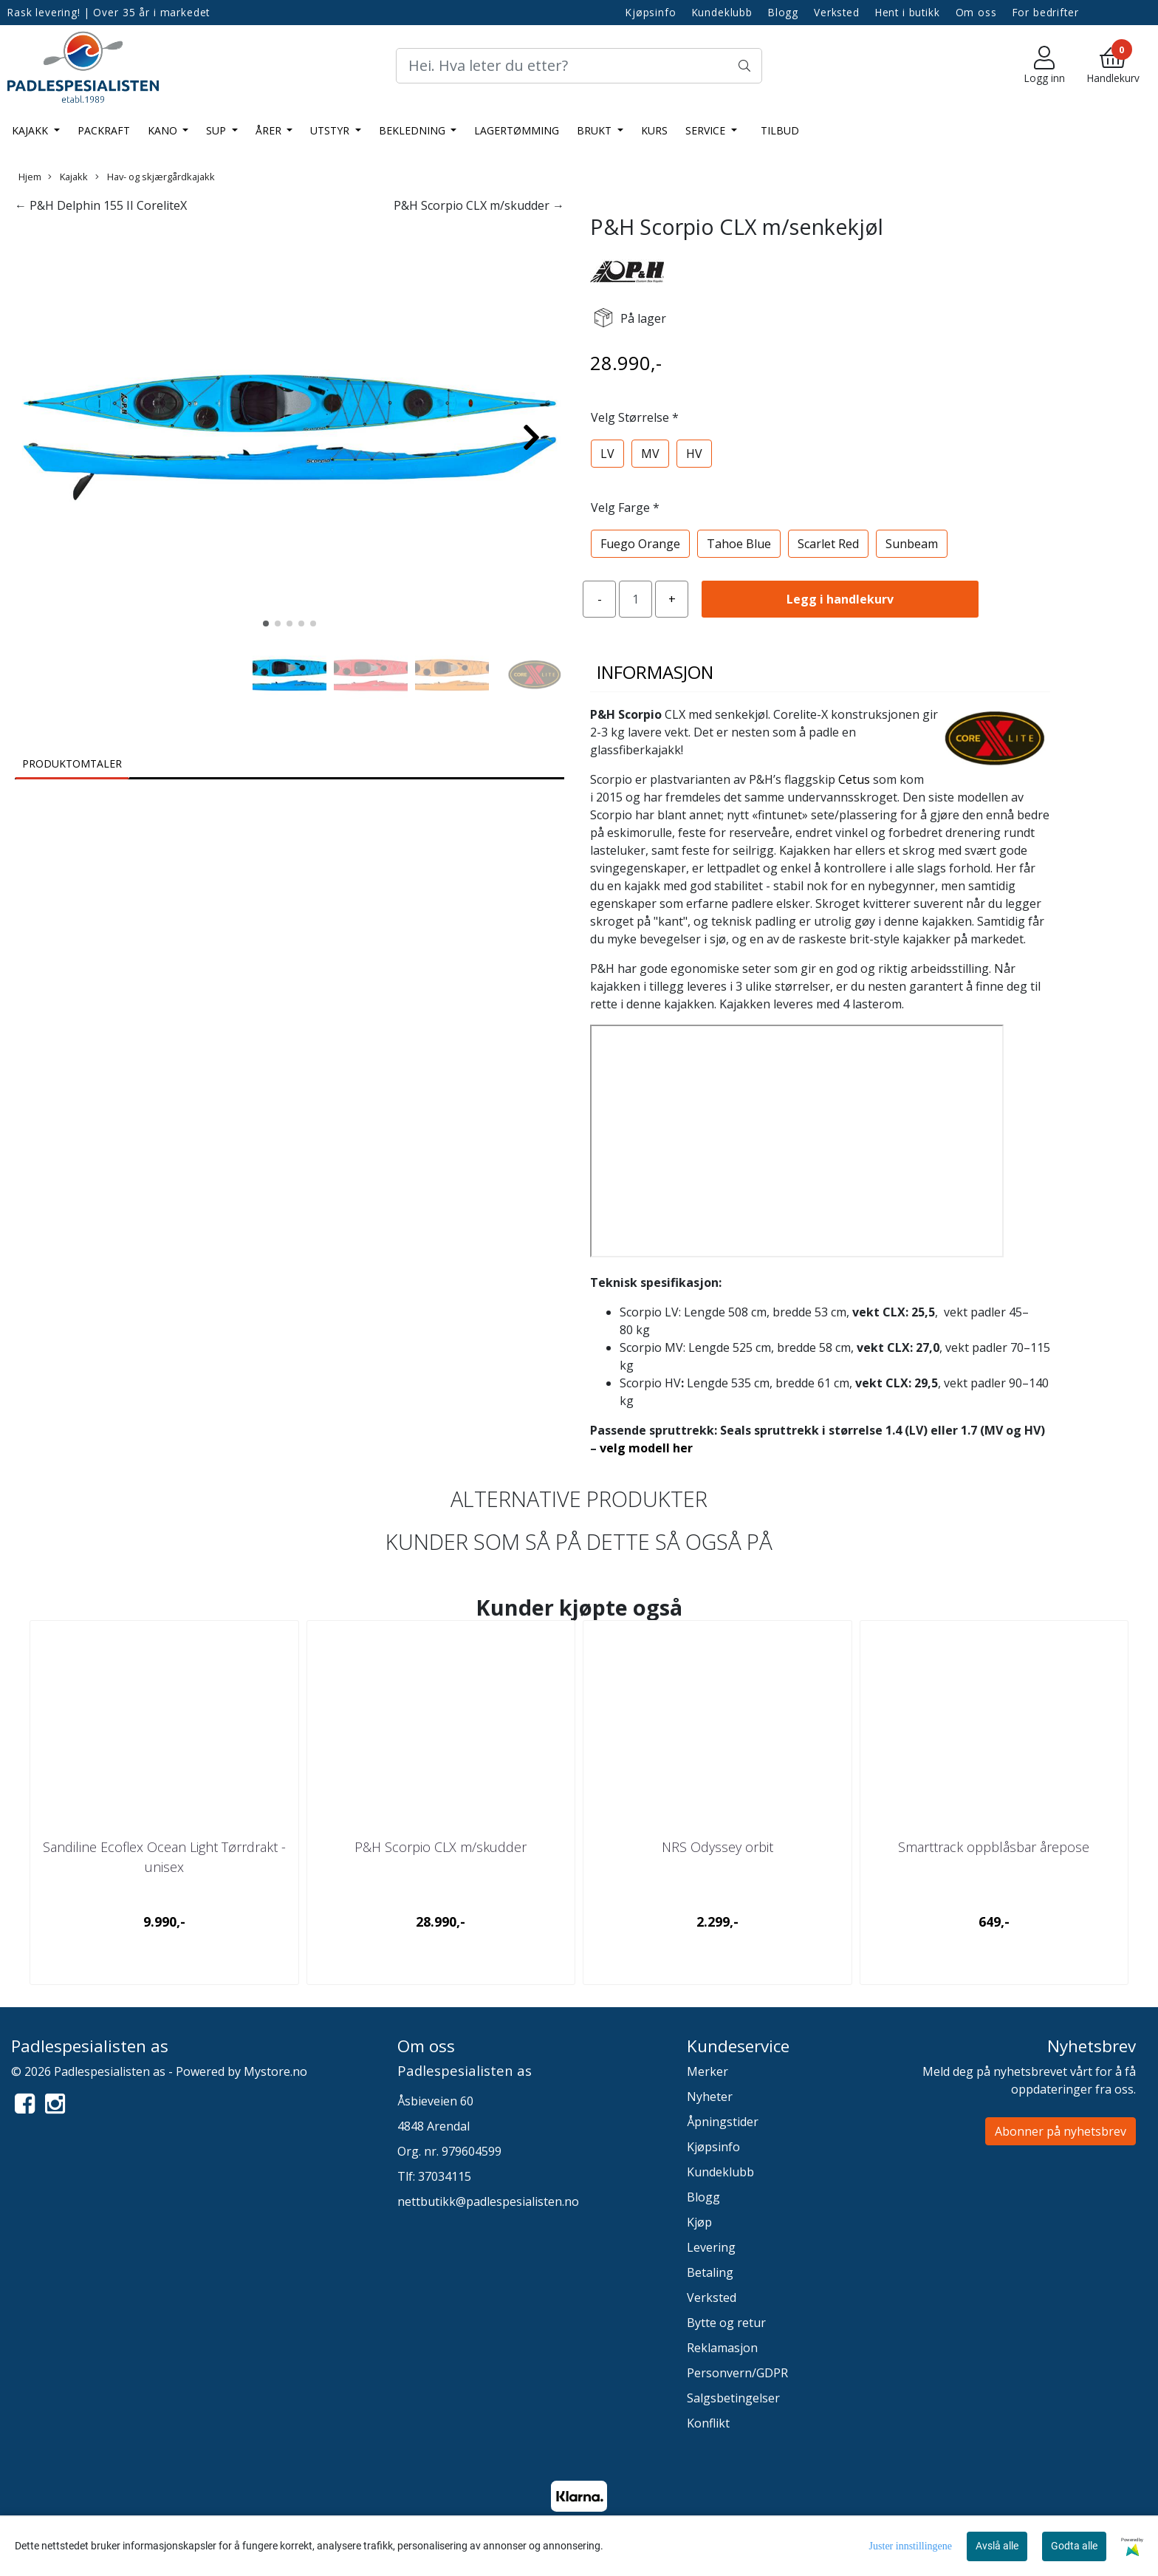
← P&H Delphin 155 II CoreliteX (101, 205)
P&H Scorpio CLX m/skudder (440, 1847)
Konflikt (708, 2423)
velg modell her (646, 1448)
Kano (164, 130)
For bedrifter (1046, 12)
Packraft (104, 130)
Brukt (595, 130)
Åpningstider (722, 2122)
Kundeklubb (722, 12)
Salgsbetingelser (733, 2398)
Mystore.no (275, 2071)
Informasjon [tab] (655, 672)
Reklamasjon (722, 2348)
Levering (711, 2247)
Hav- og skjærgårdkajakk (155, 176)
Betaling (710, 2272)
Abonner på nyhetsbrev (1060, 2131)
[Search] (579, 65)
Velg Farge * (625, 507)
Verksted (837, 12)
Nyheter (710, 2096)
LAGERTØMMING (516, 130)
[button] (266, 623)
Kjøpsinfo (651, 12)
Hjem (29, 176)
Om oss (976, 12)
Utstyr (331, 130)
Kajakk (31, 130)
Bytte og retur (726, 2322)
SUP (217, 130)
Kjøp (699, 2222)
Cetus (854, 779)
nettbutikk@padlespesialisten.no (488, 2201)
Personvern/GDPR (737, 2373)
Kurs (654, 130)
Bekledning (413, 130)
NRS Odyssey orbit (717, 1847)
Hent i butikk (907, 12)
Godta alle (1074, 2546)
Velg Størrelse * (635, 417)
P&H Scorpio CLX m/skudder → (479, 205)
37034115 (444, 2176)
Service (706, 130)
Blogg (783, 12)
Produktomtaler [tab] (72, 763)
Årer (270, 130)
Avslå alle (997, 2546)
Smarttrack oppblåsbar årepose (993, 1847)
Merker (707, 2071)
